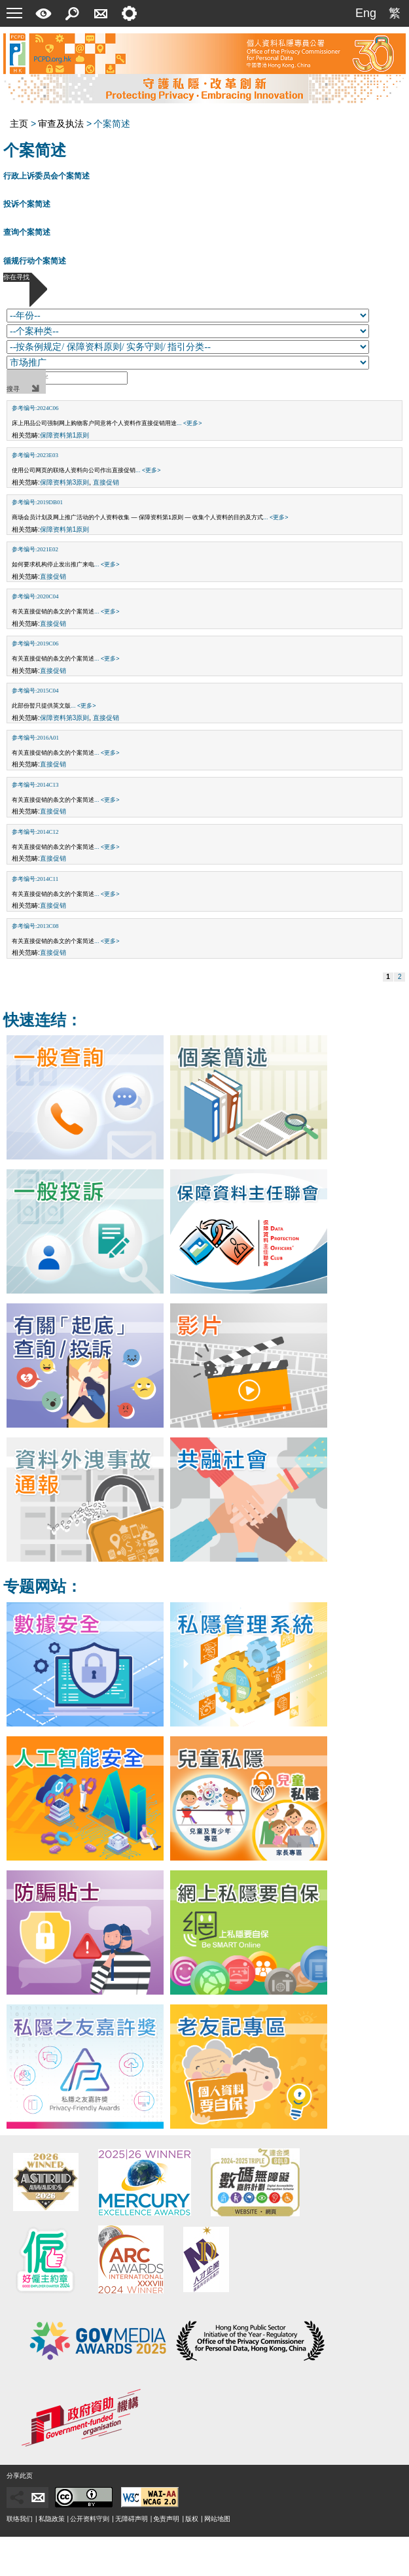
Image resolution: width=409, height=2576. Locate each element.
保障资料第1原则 (65, 435)
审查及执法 (61, 123)
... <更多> (189, 423)
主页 (19, 123)
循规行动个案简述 (34, 261)
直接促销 (106, 482)
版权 (191, 2518)
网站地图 (217, 2518)
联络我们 (20, 2518)
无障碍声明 (131, 2518)
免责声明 (166, 2518)
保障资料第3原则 (65, 482)
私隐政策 (52, 2518)
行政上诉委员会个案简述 (46, 175)
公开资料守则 (89, 2518)
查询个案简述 (26, 232)
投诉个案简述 (26, 204)
